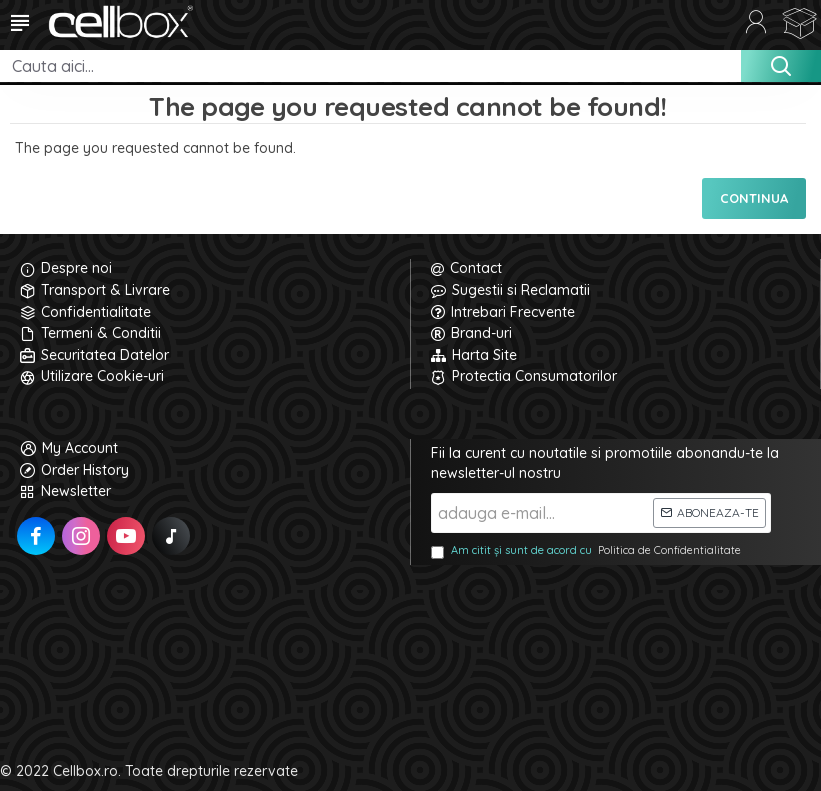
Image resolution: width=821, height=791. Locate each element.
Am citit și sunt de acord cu (587, 551)
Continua (754, 198)
